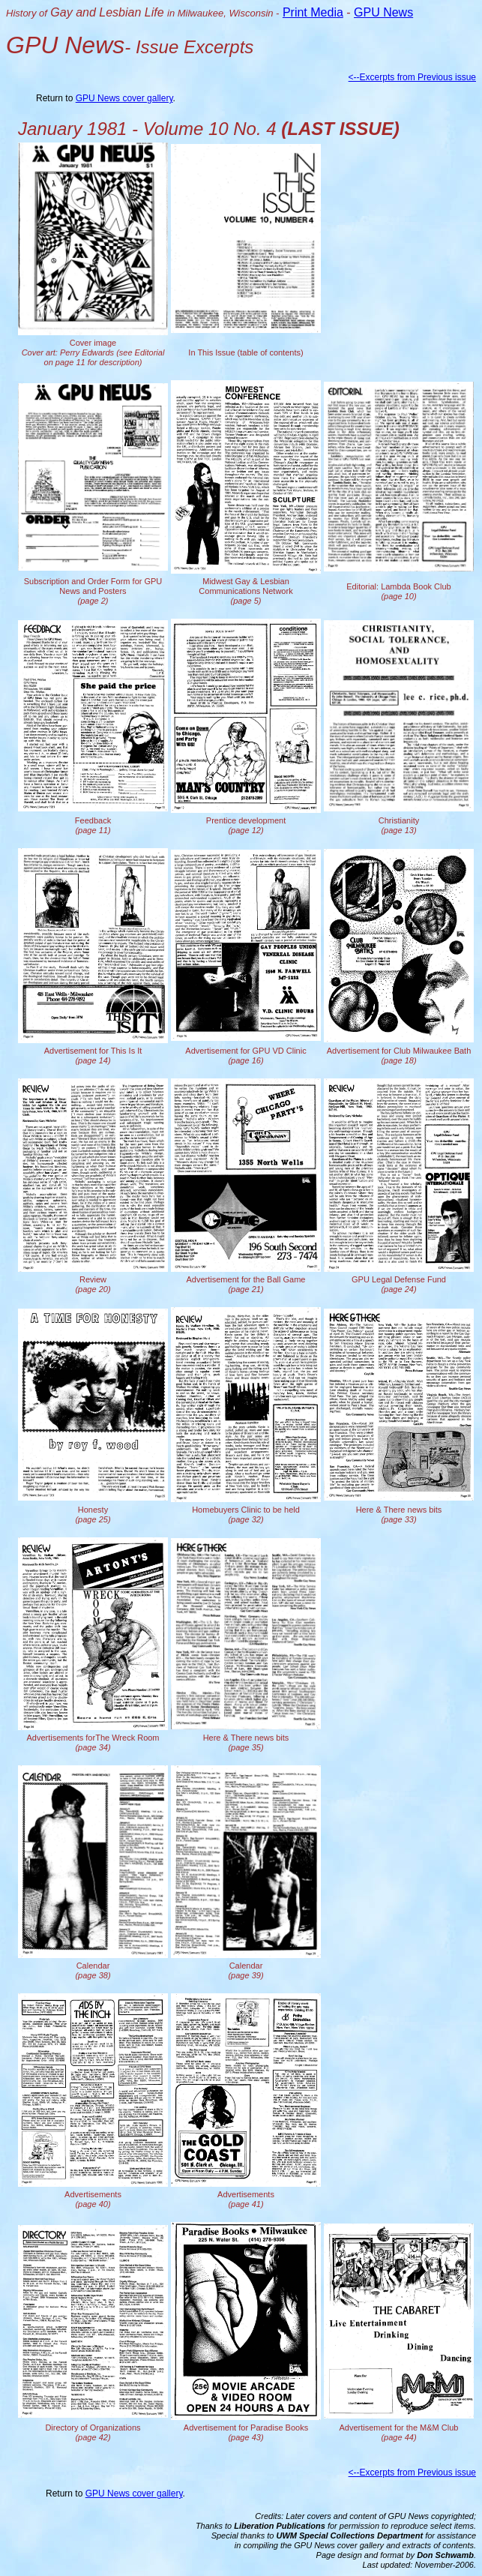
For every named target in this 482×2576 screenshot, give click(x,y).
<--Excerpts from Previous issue (412, 77)
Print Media (313, 12)
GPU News (383, 12)
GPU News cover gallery (124, 98)
